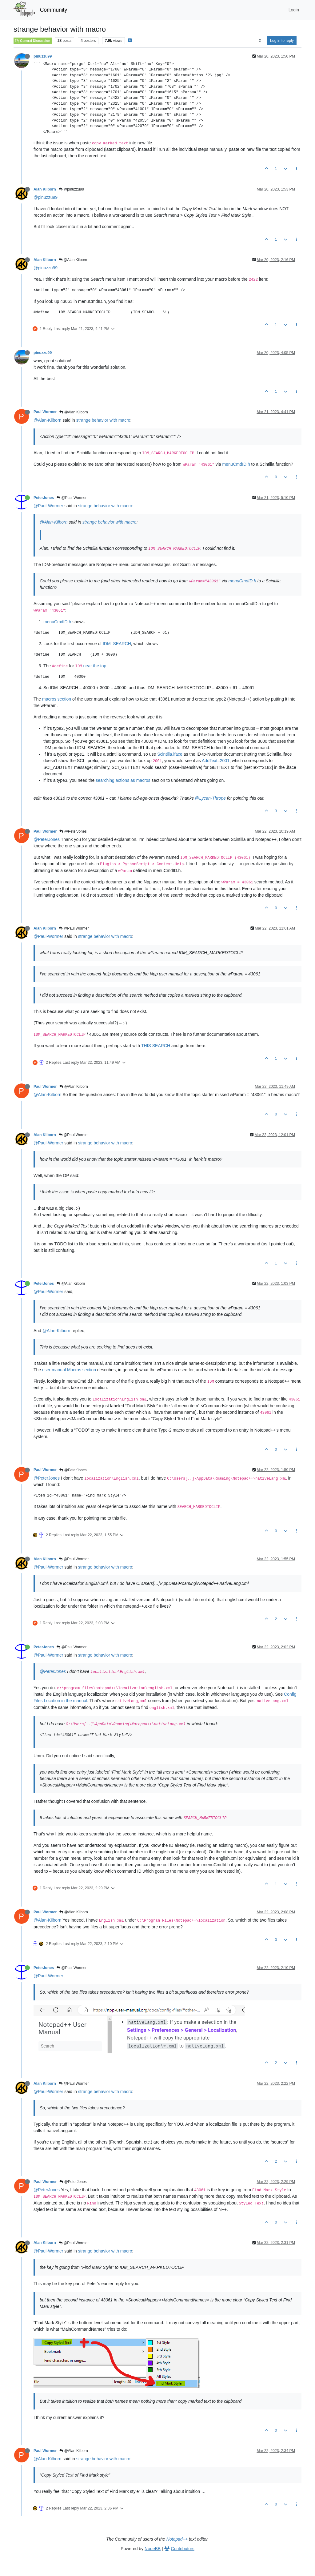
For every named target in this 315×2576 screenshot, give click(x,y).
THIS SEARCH (155, 1045)
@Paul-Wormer (48, 505)
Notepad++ (177, 2539)
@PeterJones (72, 831)
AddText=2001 (215, 760)
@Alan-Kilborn (47, 420)
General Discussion (32, 40)
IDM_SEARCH (117, 643)
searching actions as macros (123, 780)
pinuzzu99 (43, 56)
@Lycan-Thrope (210, 798)
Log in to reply (282, 40)
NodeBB (153, 2548)
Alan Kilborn (45, 189)
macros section (56, 699)
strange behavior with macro (103, 420)
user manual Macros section (69, 1369)
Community (53, 10)
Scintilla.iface (169, 754)
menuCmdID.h (236, 464)
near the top (94, 665)
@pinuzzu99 (71, 189)
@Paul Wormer (71, 498)
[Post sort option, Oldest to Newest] (260, 40)
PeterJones (44, 498)
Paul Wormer (45, 412)
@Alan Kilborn (73, 260)
